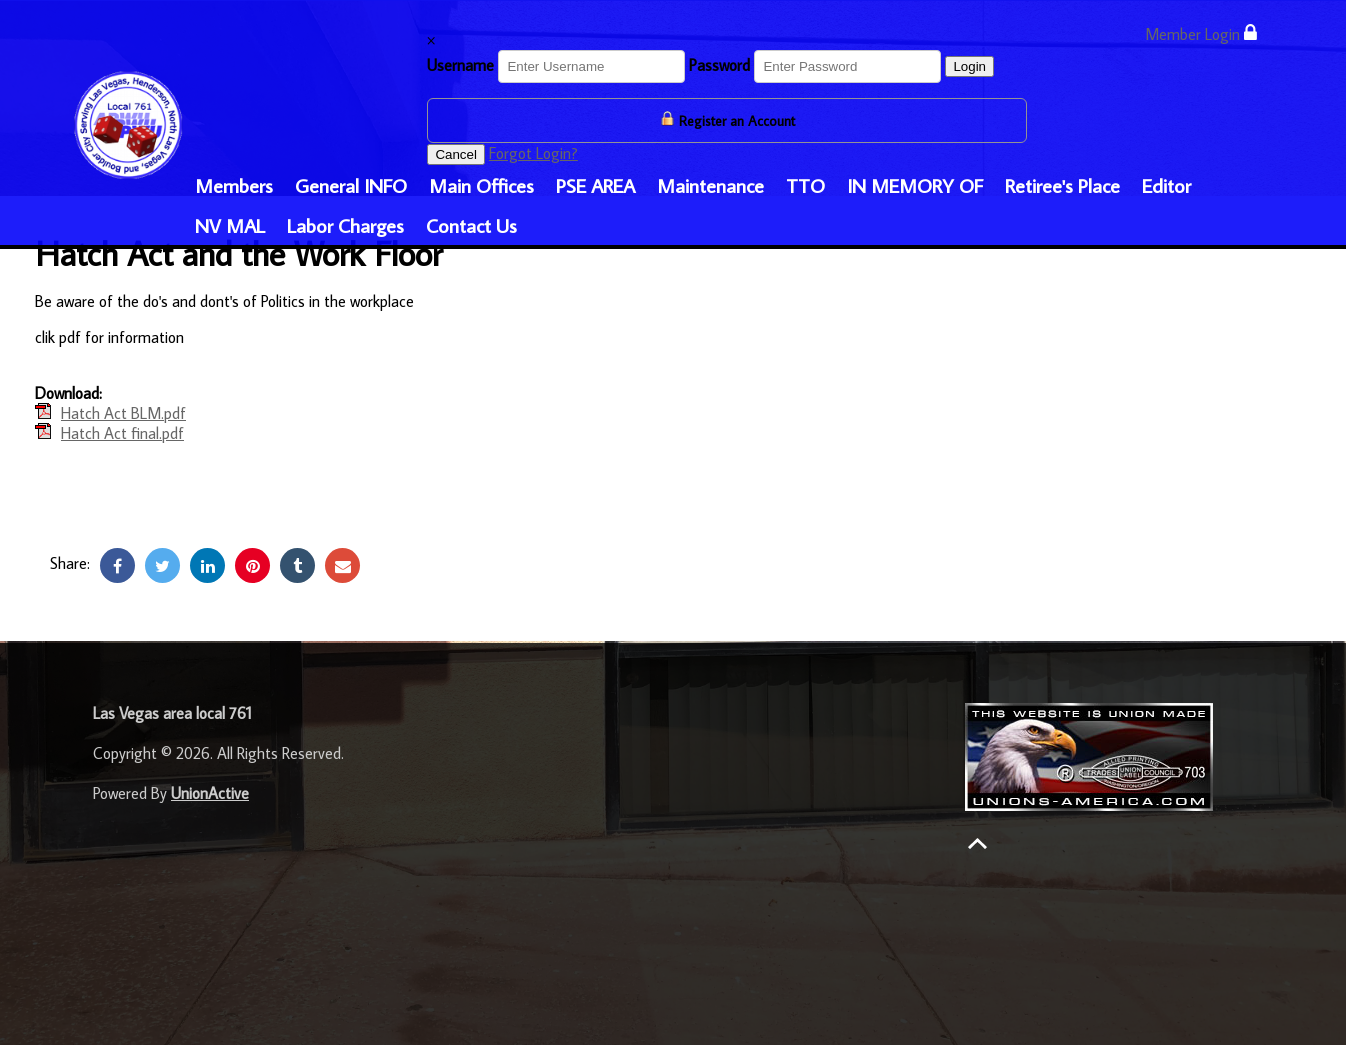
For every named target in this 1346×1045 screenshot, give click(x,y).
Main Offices (481, 185)
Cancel (456, 154)
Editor (1166, 185)
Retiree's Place (1062, 185)
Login (969, 66)
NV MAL (230, 225)
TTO (805, 185)
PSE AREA (595, 185)
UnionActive (210, 793)
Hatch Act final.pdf (122, 433)
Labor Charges (345, 225)
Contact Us (471, 225)
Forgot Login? (533, 153)
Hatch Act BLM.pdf (123, 413)
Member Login (1201, 33)
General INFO (351, 185)
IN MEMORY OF (915, 185)
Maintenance (710, 185)
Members (234, 185)
